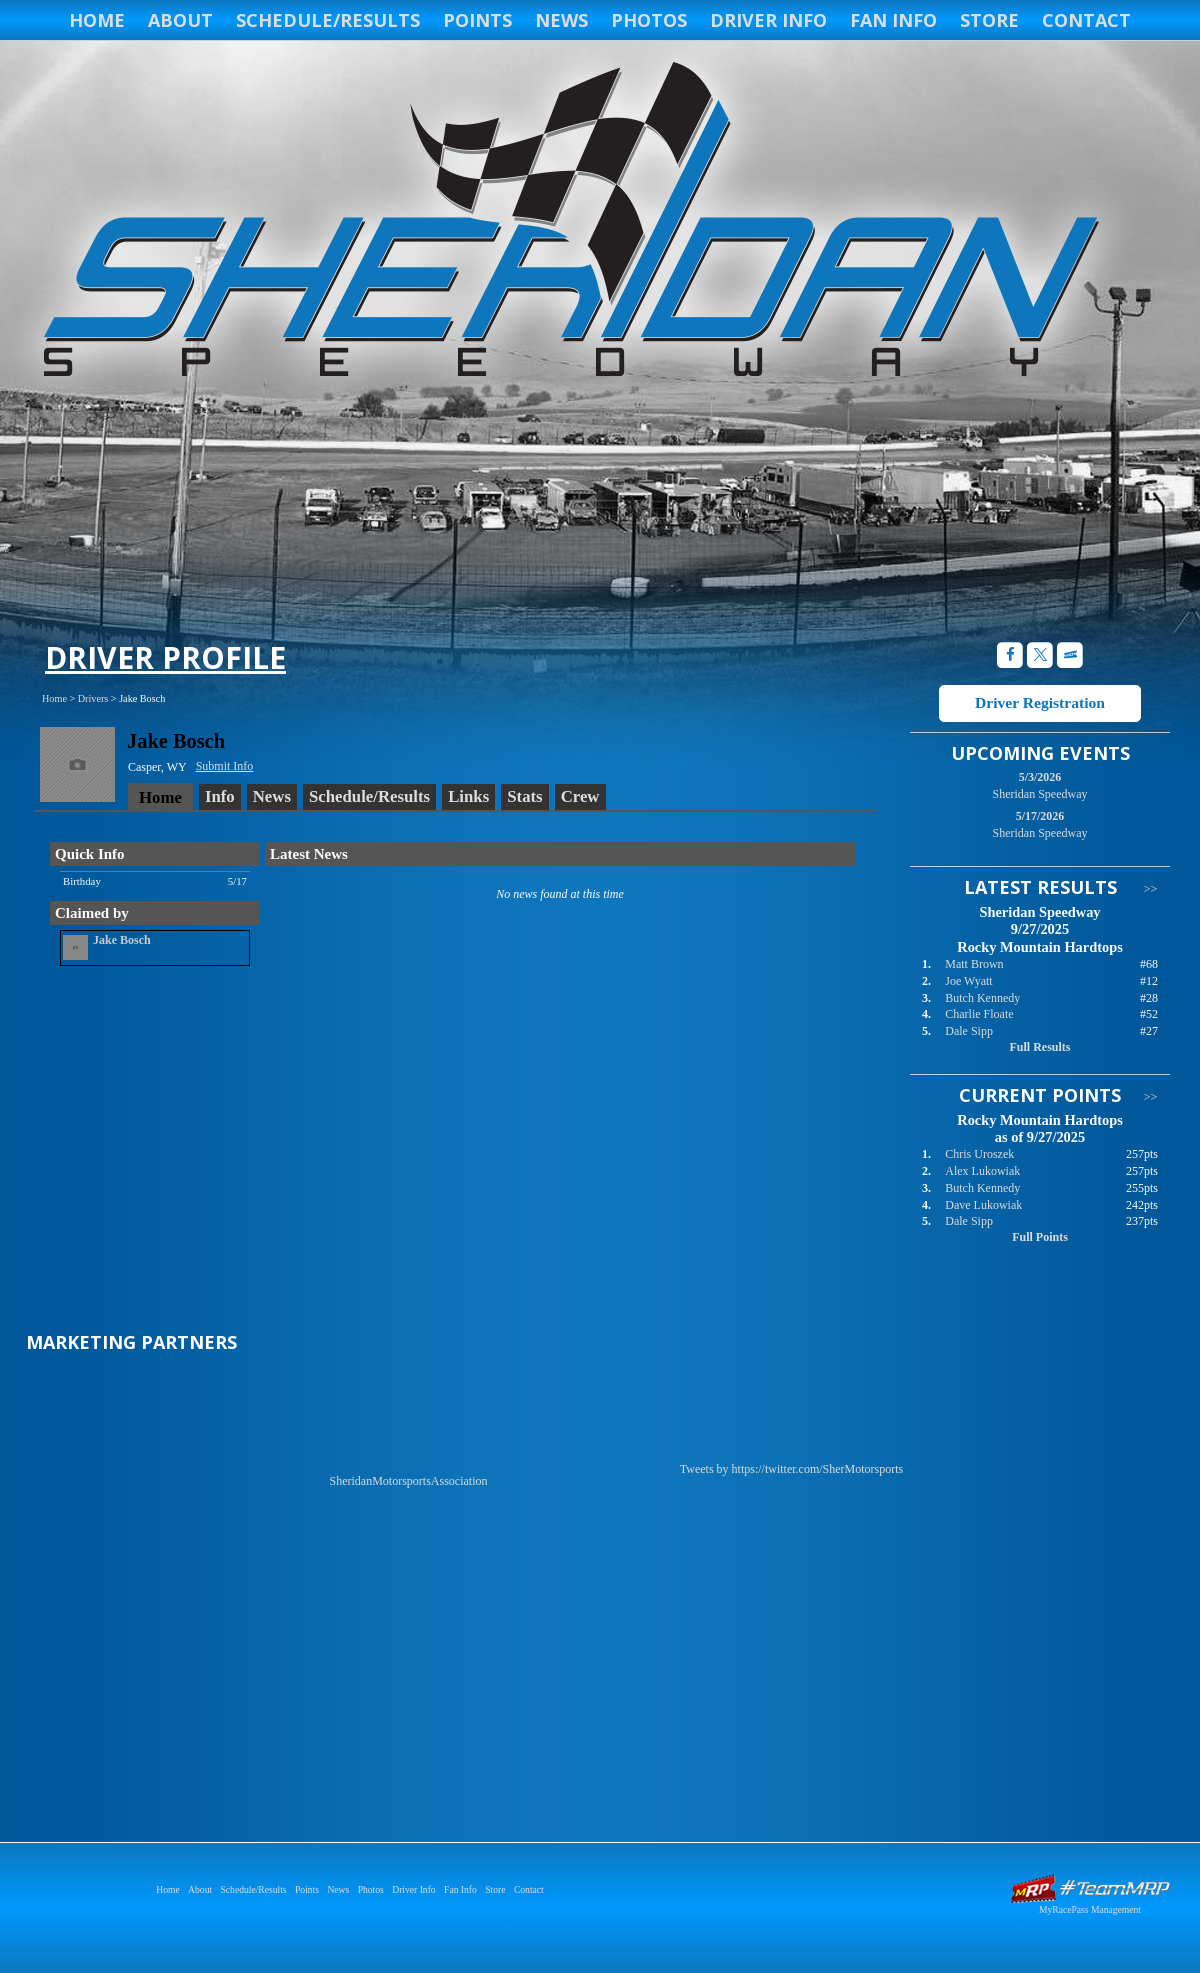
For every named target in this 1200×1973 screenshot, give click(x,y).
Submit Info (225, 766)
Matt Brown (974, 964)
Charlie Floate (979, 1014)
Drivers (93, 698)
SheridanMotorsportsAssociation (409, 1481)
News (561, 20)
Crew (580, 796)
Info (220, 796)
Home (97, 20)
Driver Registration (1040, 702)
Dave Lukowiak (983, 1205)
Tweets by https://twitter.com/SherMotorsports (791, 1469)
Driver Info (768, 20)
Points (477, 20)
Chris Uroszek (979, 1154)
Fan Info (893, 20)
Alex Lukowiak (982, 1171)
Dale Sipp (969, 1031)
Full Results (1039, 1047)
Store (989, 20)
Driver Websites (1090, 1888)
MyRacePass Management (1090, 1909)
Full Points (1040, 1237)
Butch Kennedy (982, 998)
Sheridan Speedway (568, 222)
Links (468, 796)
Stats (524, 796)
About (180, 20)
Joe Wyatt (968, 981)
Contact (1086, 20)
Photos (649, 20)
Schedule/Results (328, 20)
